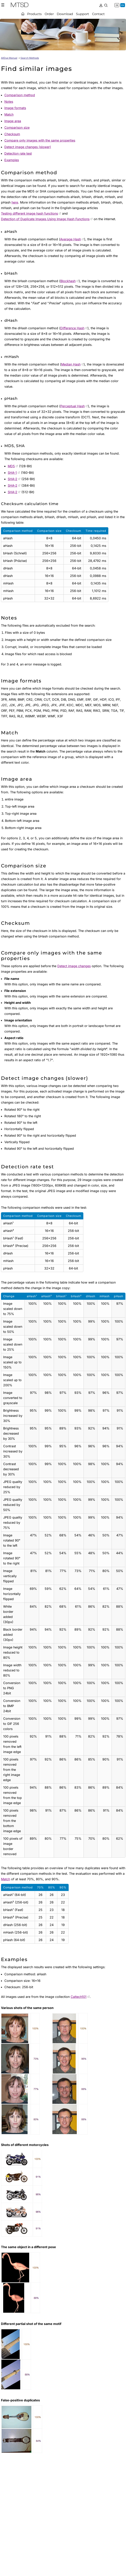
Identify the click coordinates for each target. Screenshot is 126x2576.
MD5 (11, 466)
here (15, 202)
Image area (12, 121)
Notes (8, 102)
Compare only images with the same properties (39, 140)
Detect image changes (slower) (27, 147)
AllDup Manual (9, 57)
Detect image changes (74, 966)
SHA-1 (12, 473)
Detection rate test (18, 153)
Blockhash (68, 281)
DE (117, 5)
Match (8, 114)
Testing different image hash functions (29, 213)
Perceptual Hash (72, 406)
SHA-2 (12, 479)
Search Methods (29, 57)
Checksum (12, 134)
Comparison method (19, 95)
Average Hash (70, 239)
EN (122, 5)
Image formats (15, 108)
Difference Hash (72, 328)
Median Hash (71, 364)
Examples (11, 160)
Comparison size (17, 127)
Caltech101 (79, 1997)
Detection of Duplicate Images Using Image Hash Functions (45, 219)
